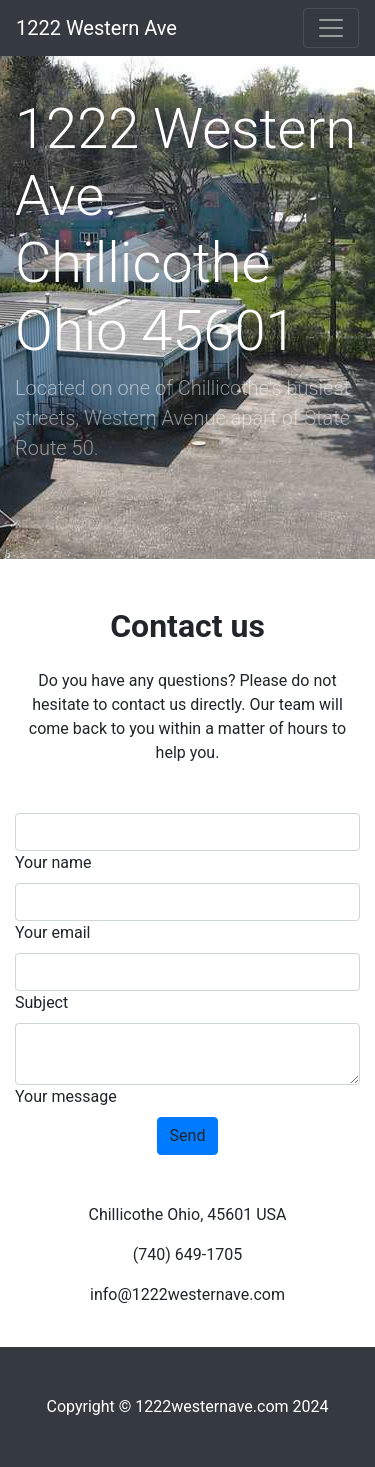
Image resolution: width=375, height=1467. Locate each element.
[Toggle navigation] (331, 28)
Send (188, 1135)
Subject (41, 1002)
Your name (53, 862)
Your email (52, 932)
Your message (66, 1096)
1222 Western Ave (96, 28)
